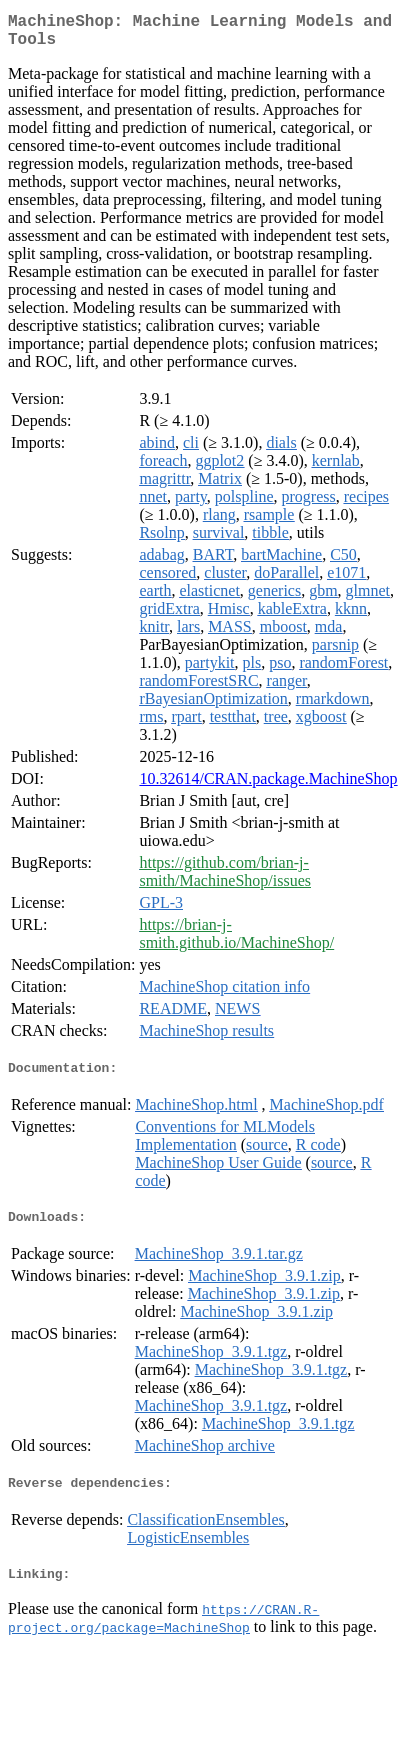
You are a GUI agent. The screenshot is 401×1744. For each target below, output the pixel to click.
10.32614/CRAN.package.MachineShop (268, 786)
